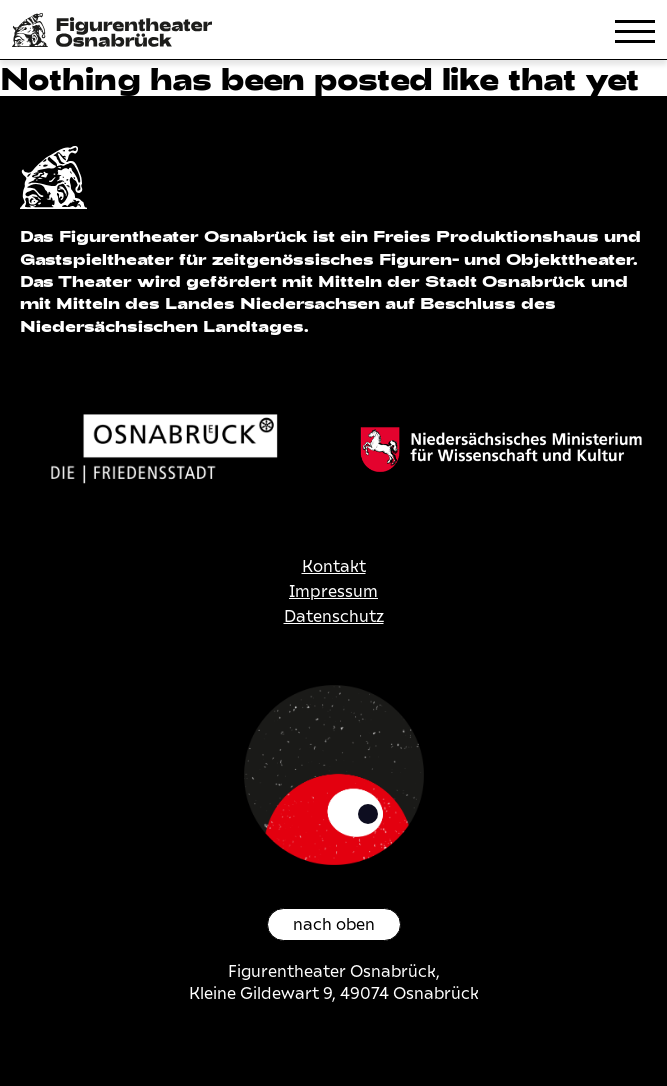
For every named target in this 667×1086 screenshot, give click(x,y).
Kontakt (334, 566)
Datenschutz (334, 616)
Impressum (333, 591)
